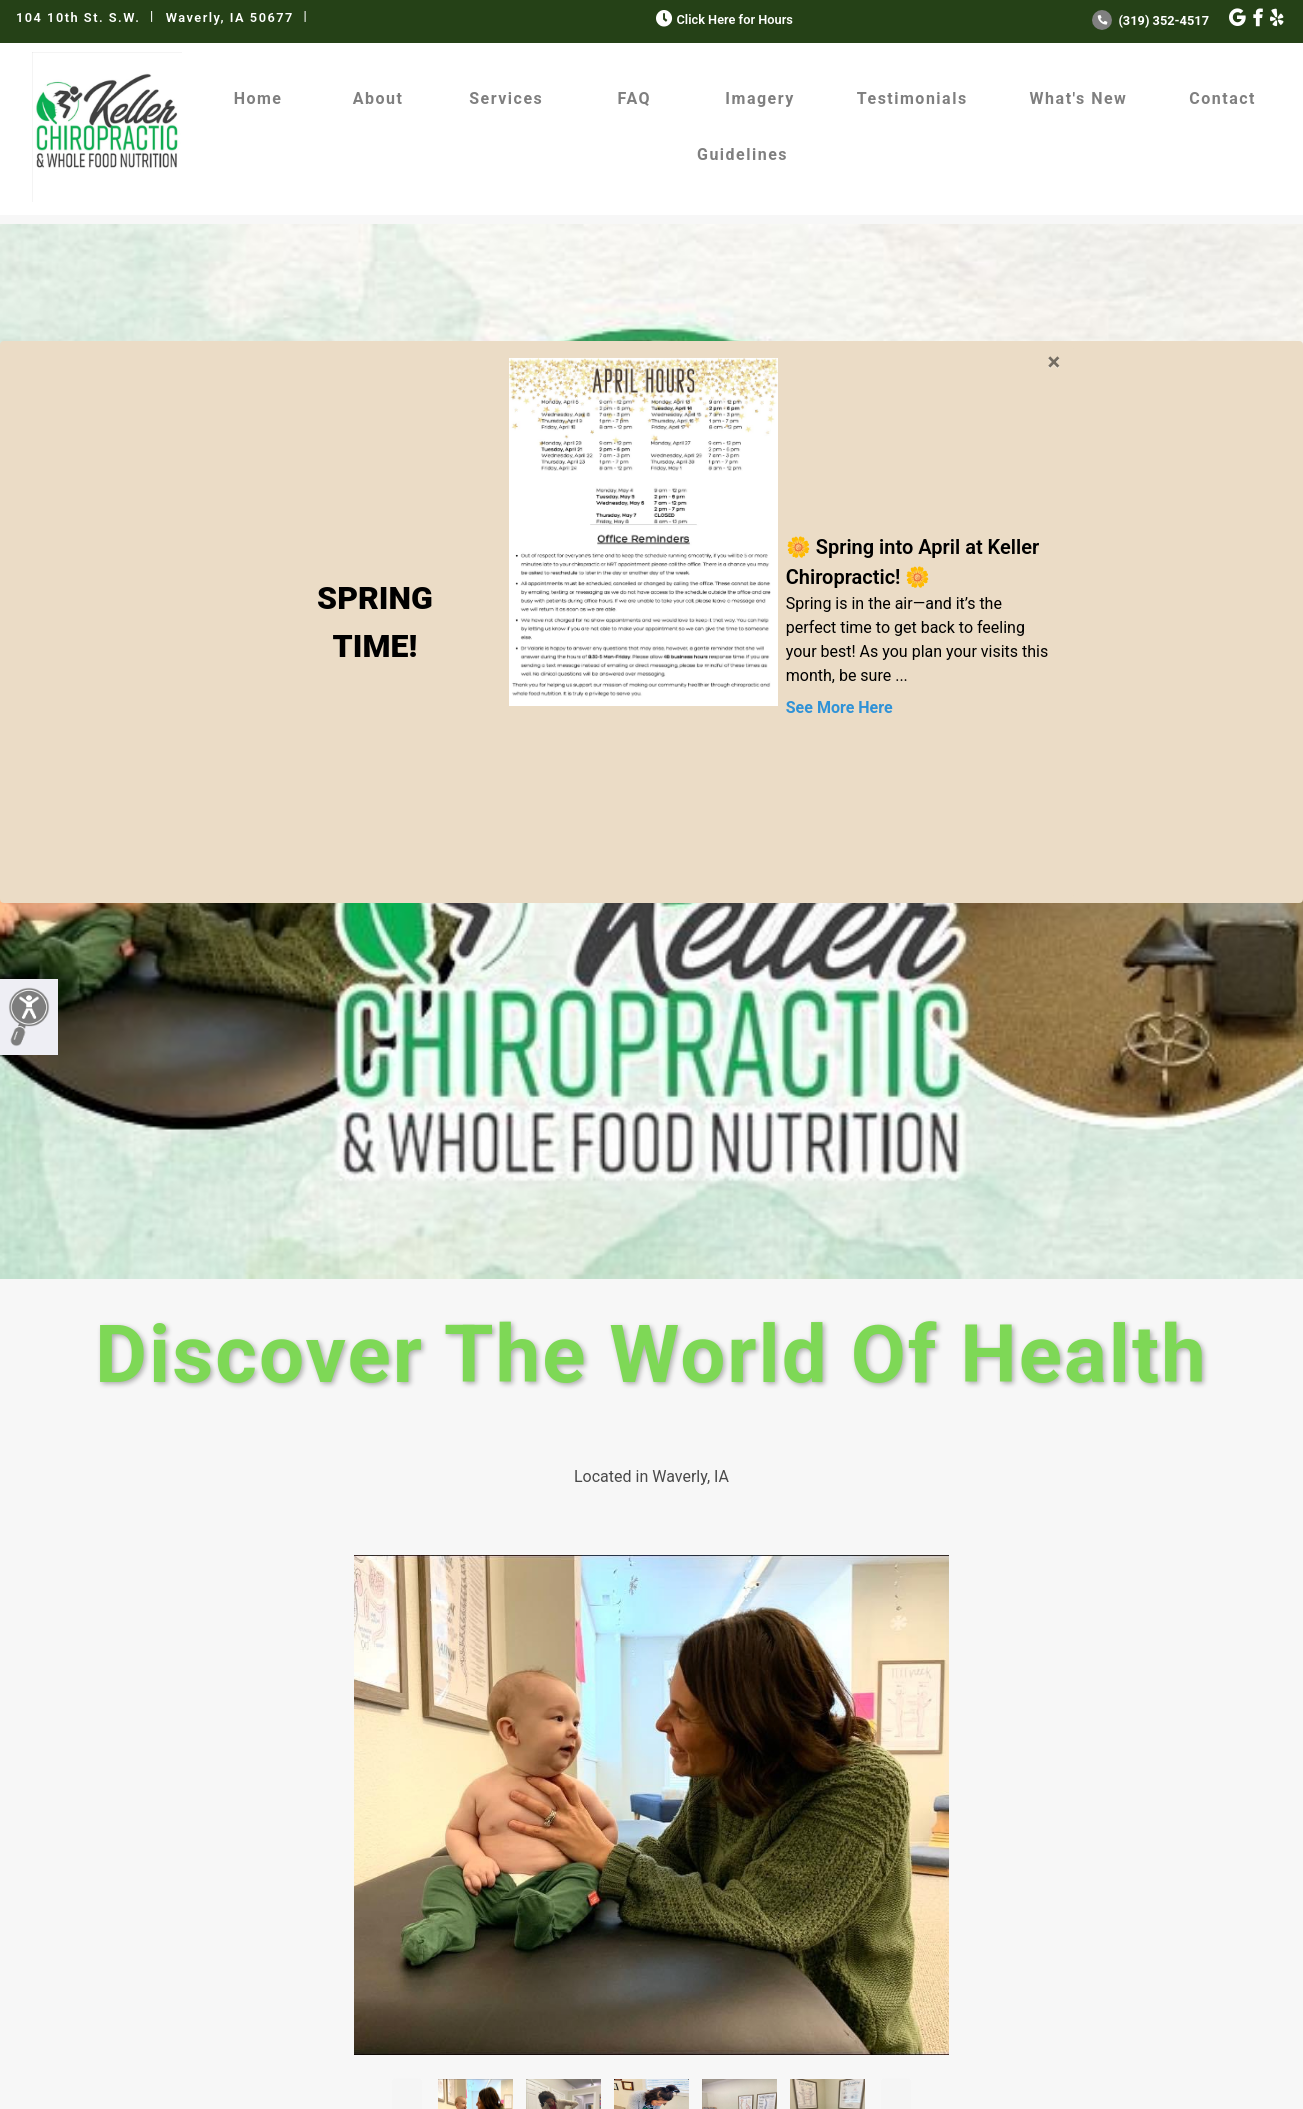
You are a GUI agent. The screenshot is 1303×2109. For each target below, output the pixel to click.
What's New (1079, 98)
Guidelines (742, 154)
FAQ (634, 98)
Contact (1222, 98)
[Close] (1053, 358)
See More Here (839, 707)
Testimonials (912, 98)
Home (258, 98)
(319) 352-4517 (1150, 20)
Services (506, 98)
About (378, 98)
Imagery (759, 98)
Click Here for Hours (722, 19)
